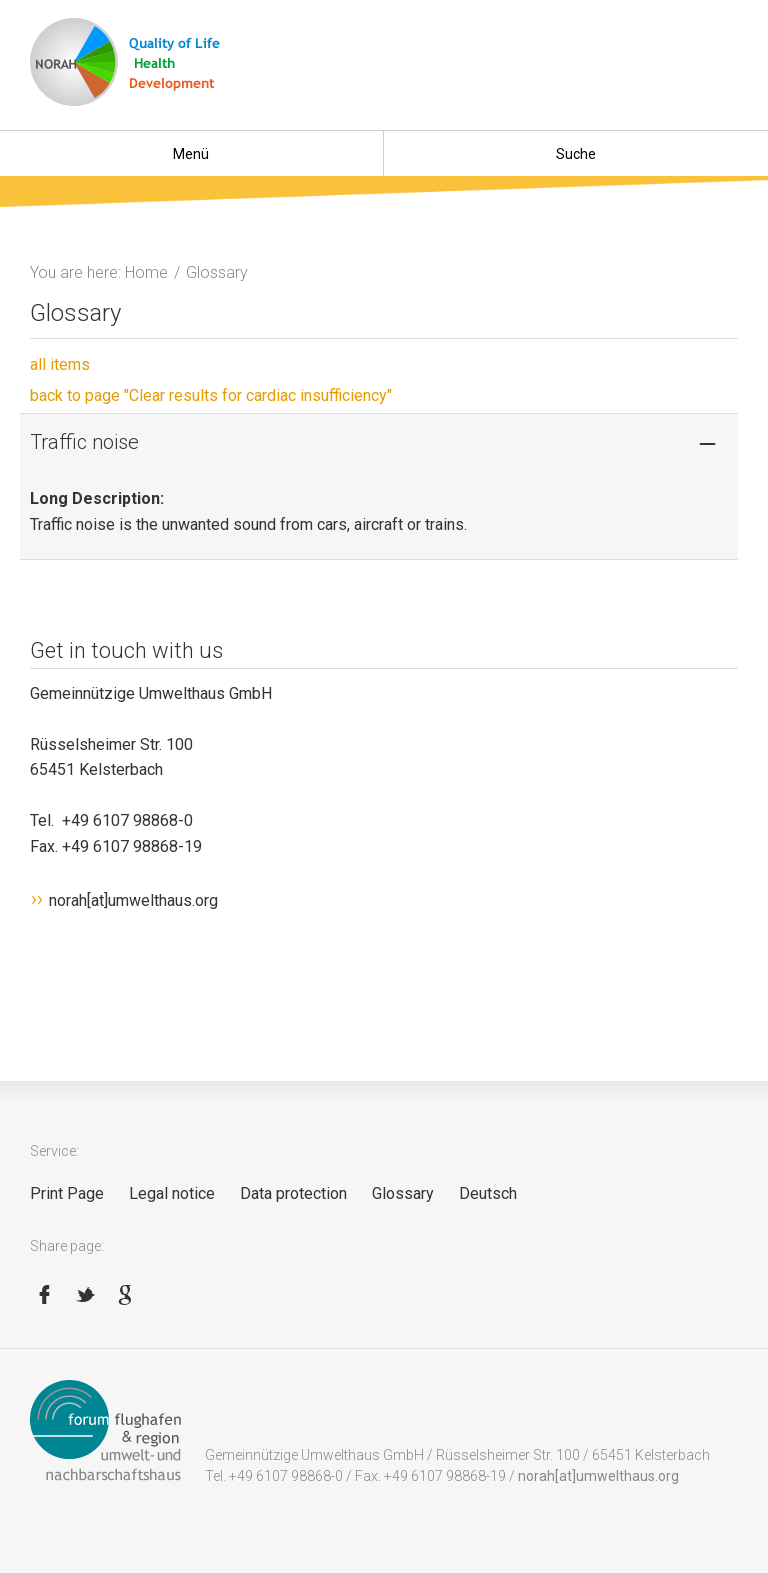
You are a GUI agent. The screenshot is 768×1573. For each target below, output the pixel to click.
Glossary (403, 1193)
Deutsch (488, 1193)
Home (146, 272)
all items (60, 364)
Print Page (67, 1193)
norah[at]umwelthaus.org (133, 900)
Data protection (293, 1193)
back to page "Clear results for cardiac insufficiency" (211, 395)
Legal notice (172, 1193)
